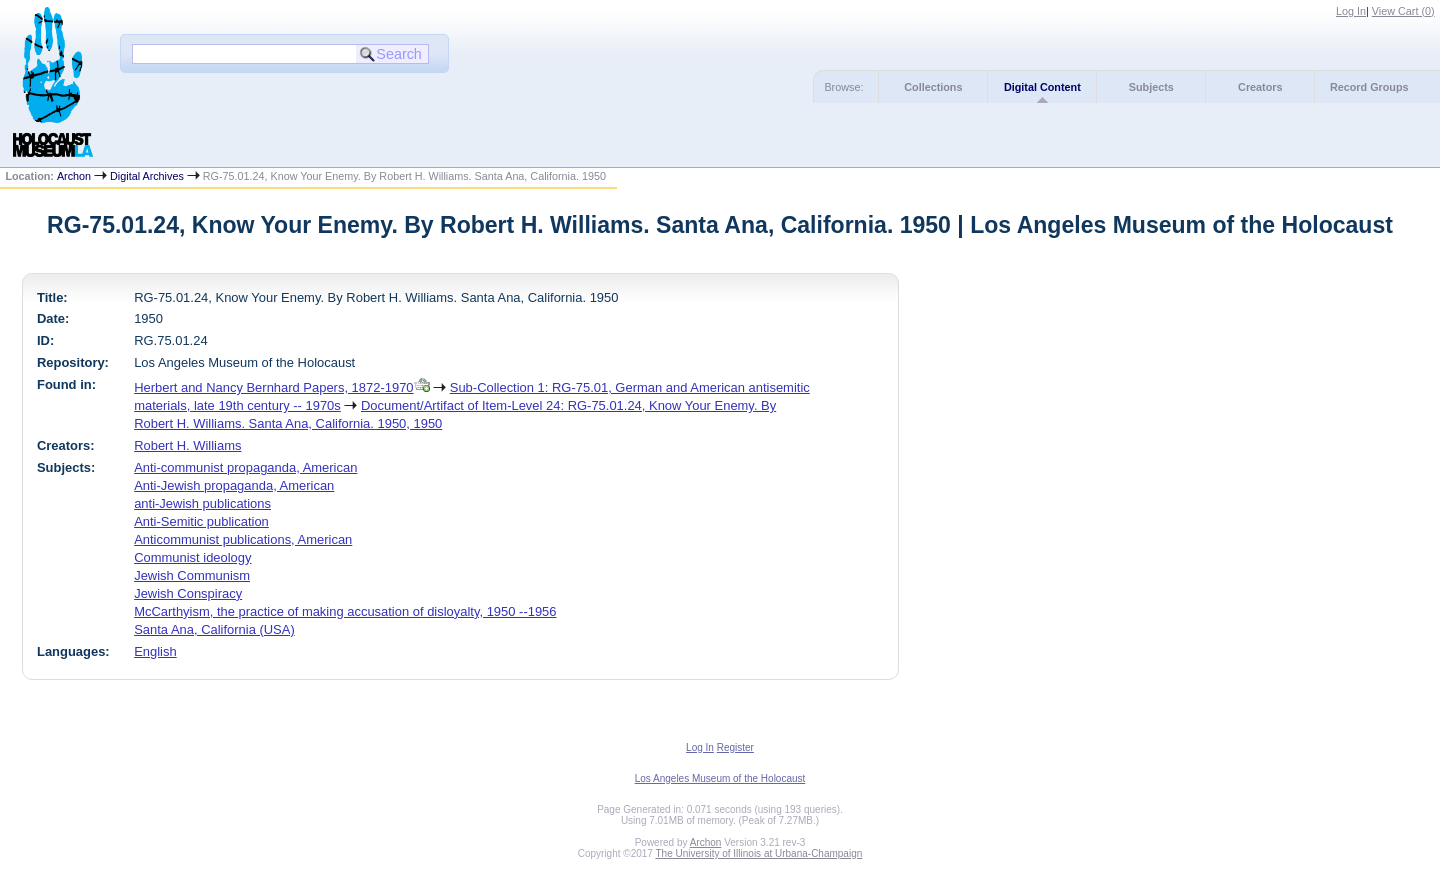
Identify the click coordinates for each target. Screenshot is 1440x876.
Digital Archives (147, 176)
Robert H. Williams (187, 445)
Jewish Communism (192, 575)
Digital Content (1042, 87)
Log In (1351, 11)
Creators (1260, 87)
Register (735, 747)
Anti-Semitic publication (201, 521)
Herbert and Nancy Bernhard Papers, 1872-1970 (273, 387)
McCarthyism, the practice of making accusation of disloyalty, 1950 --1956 (345, 611)
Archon (74, 176)
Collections (933, 87)
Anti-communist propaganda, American (245, 467)
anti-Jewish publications (202, 503)
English (155, 651)
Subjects (1151, 87)
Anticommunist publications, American (243, 539)
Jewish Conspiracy (188, 593)
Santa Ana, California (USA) (214, 629)
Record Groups (1369, 87)
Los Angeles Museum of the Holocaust (720, 778)
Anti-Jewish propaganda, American (234, 485)
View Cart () (1403, 11)
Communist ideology (192, 557)
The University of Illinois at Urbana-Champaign (759, 853)
